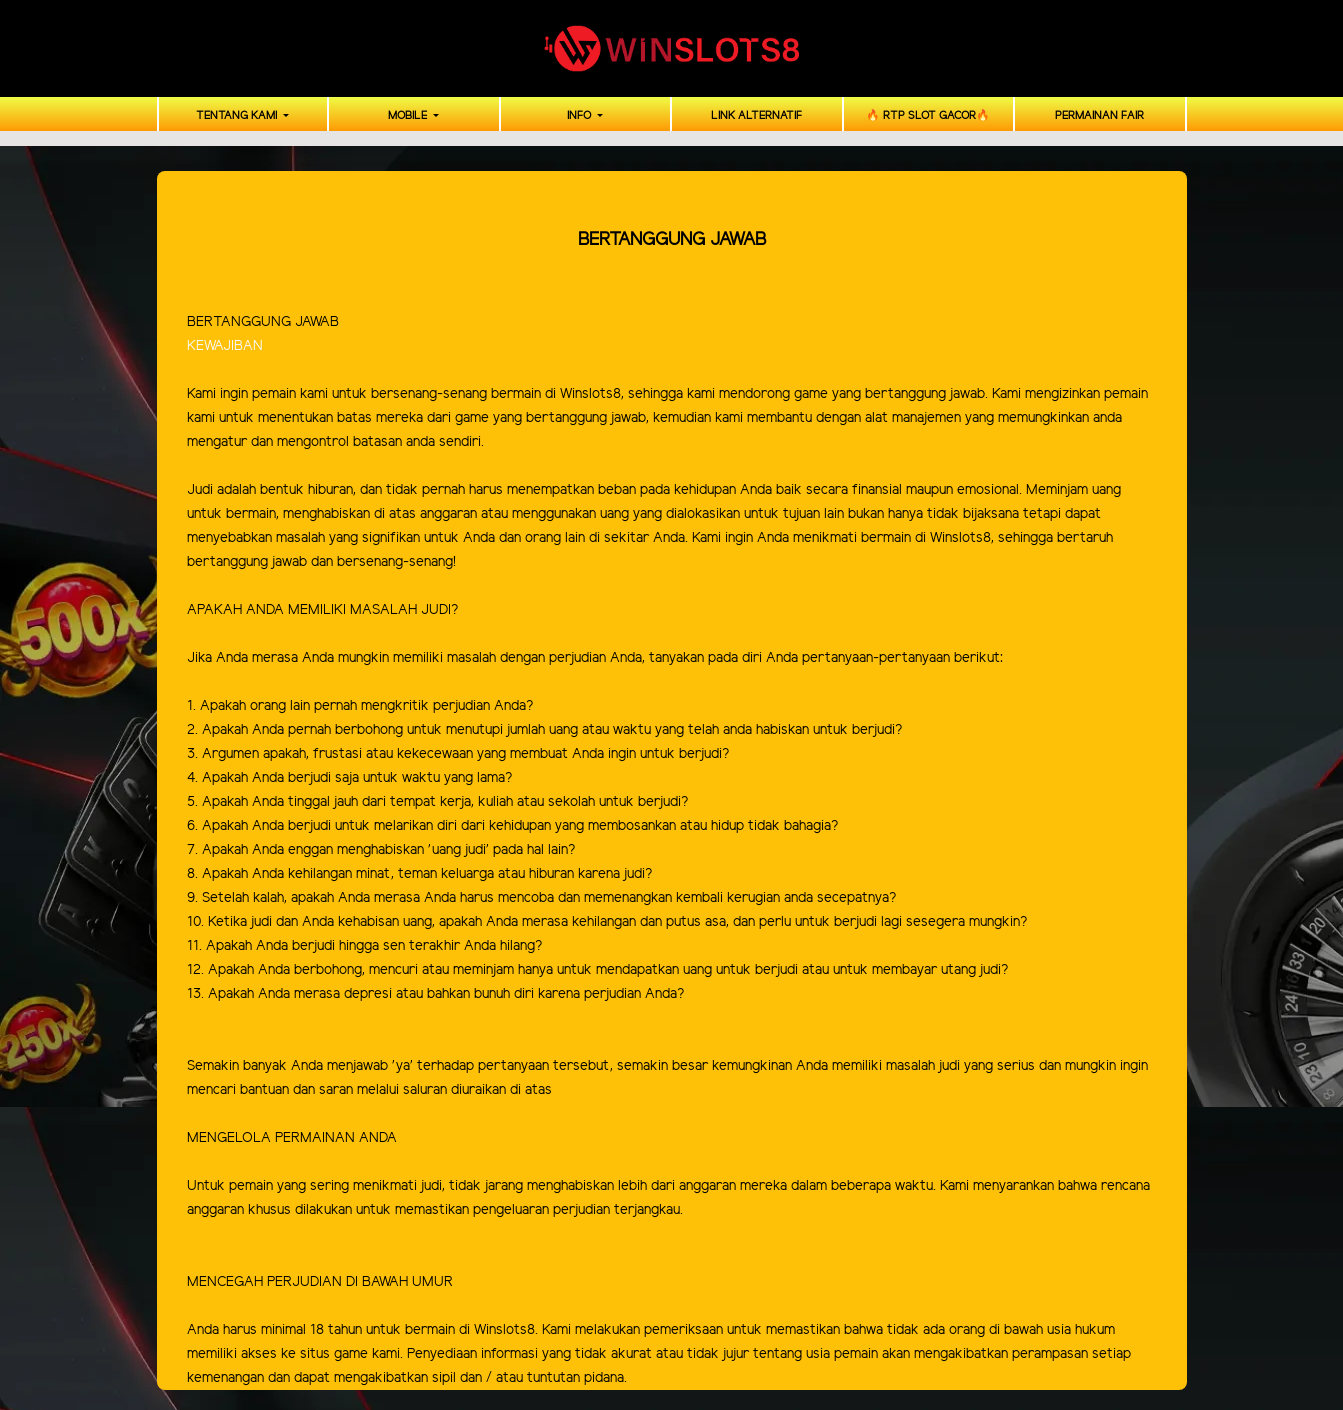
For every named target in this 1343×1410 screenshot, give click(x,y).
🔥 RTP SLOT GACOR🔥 (928, 116)
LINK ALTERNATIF (756, 116)
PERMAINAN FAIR (1099, 116)
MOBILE (409, 116)
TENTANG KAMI (238, 116)
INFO (580, 116)
